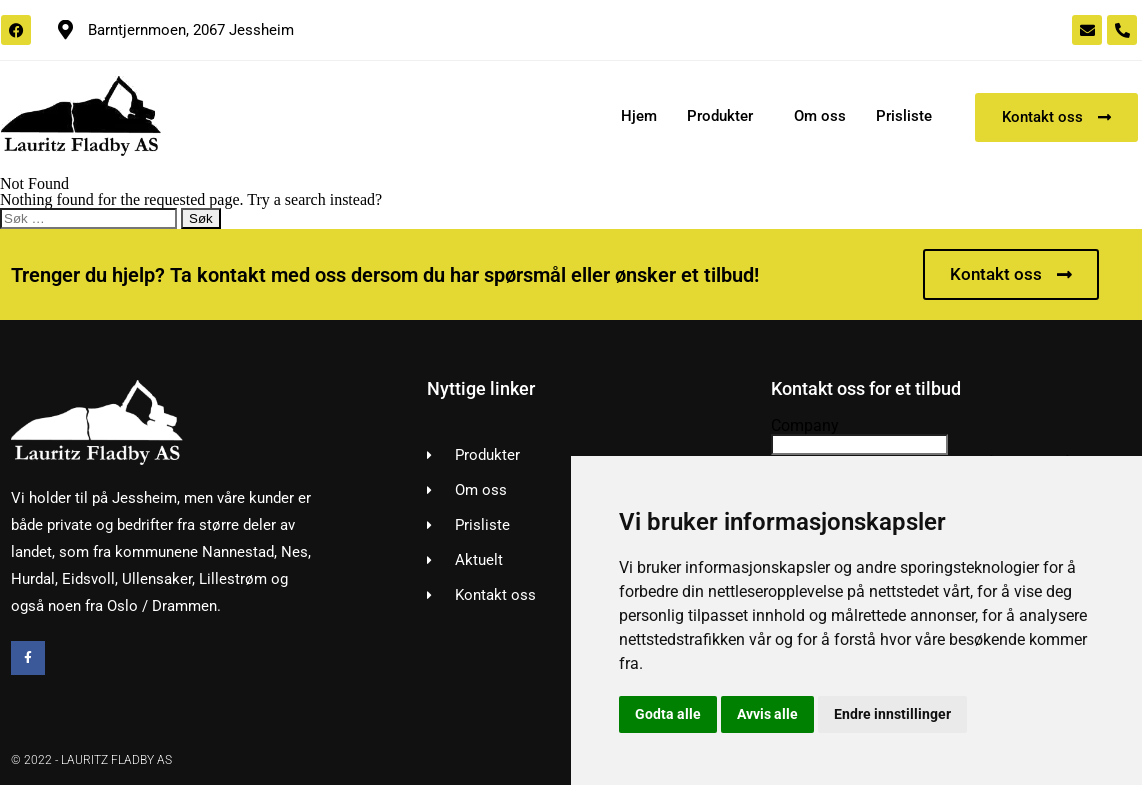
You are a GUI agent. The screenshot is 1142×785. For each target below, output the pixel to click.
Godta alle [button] (668, 714)
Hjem (639, 116)
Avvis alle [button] (767, 714)
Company (805, 425)
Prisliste (904, 116)
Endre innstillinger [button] (892, 714)
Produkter (720, 116)
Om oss (820, 116)
